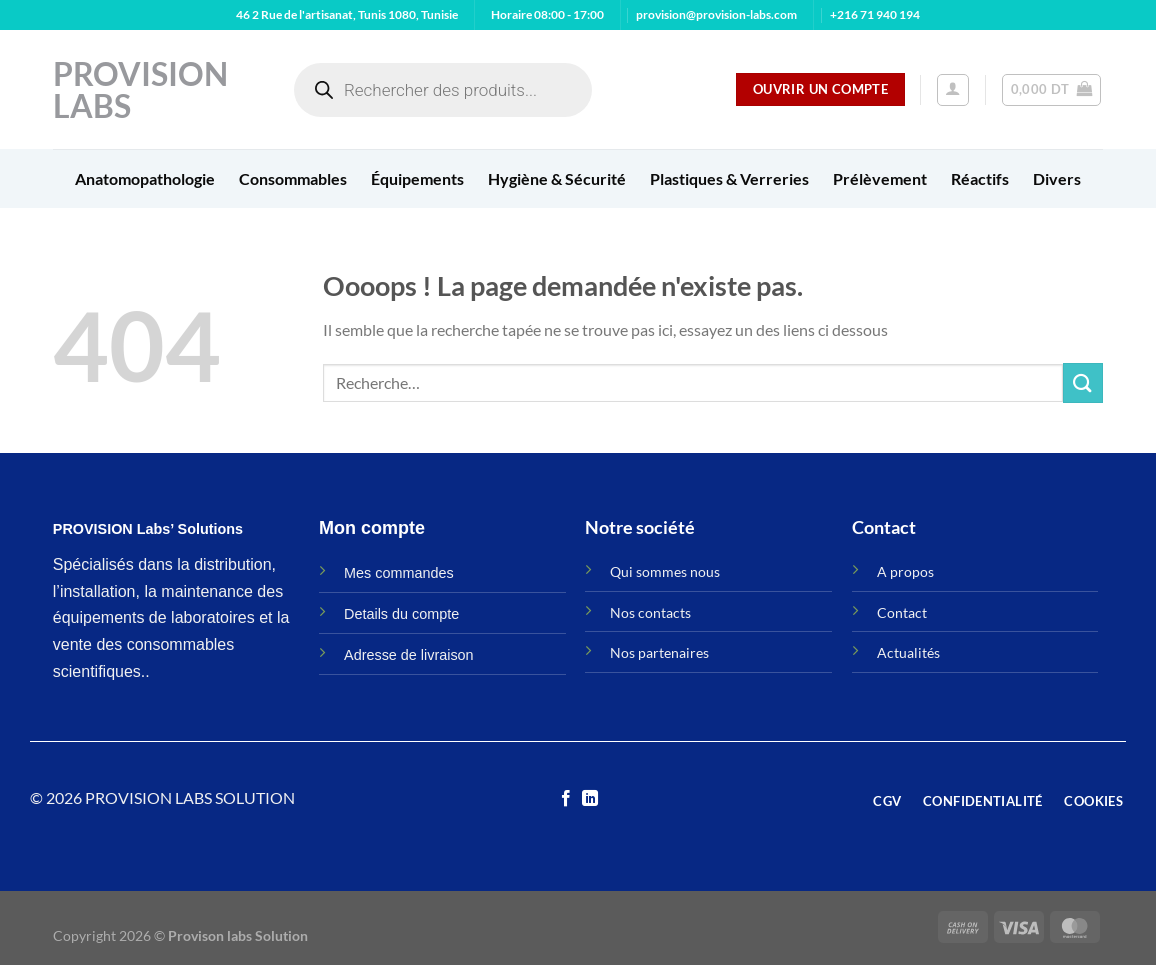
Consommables (293, 178)
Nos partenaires (659, 652)
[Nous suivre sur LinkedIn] (590, 799)
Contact (902, 612)
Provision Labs (140, 90)
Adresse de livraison (409, 655)
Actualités (908, 652)
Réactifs (980, 178)
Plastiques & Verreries (729, 178)
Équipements (417, 178)
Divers (1057, 178)
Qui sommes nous (665, 571)
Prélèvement (880, 178)
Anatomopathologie (145, 178)
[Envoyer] (1083, 382)
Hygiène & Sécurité (557, 178)
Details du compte (401, 614)
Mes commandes (399, 573)
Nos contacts (650, 612)
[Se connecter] (953, 90)
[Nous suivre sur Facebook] (566, 799)
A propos (905, 571)
